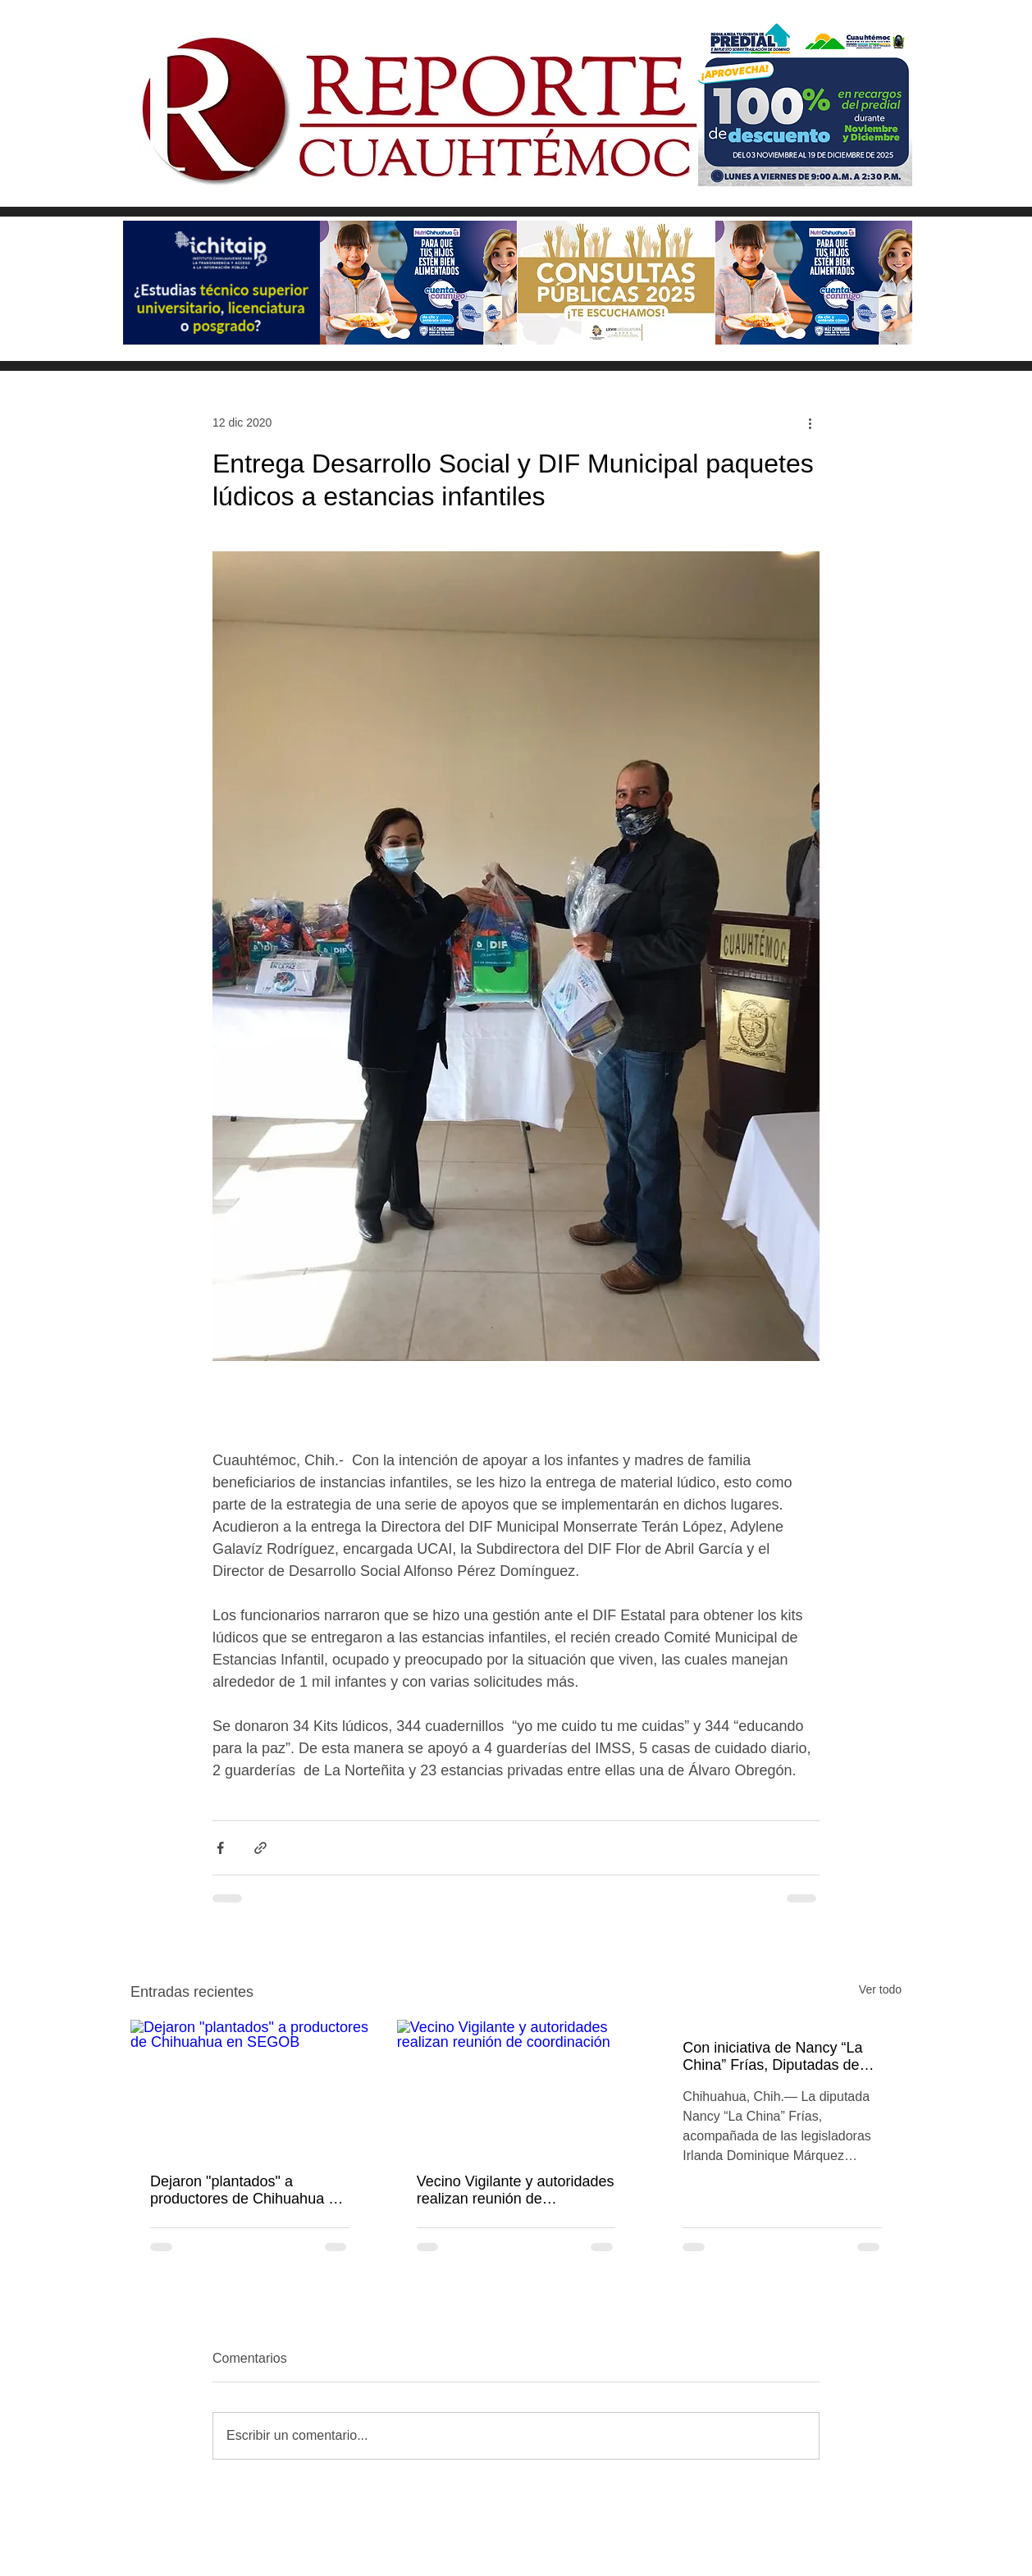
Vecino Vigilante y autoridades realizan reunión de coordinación (515, 2190)
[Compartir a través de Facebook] (220, 1848)
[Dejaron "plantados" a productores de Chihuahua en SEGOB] (249, 2087)
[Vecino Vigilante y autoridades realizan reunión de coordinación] (516, 2087)
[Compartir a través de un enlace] (260, 1848)
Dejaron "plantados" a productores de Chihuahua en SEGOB (247, 2190)
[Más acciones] (810, 422)
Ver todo (880, 1989)
